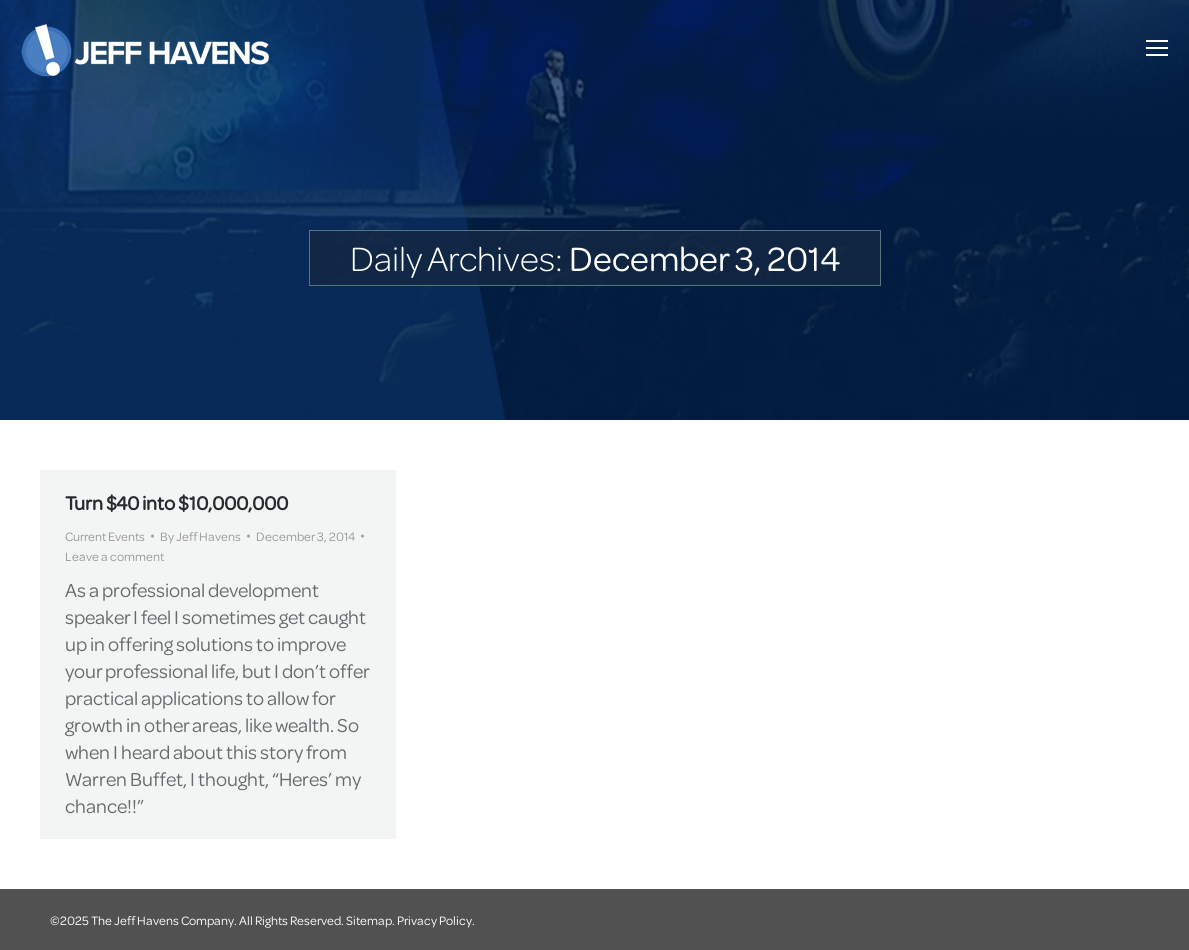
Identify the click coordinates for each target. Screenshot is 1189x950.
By (200, 536)
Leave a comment (114, 556)
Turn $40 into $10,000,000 (176, 502)
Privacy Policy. (436, 920)
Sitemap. (370, 920)
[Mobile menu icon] (1157, 48)
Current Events (105, 536)
